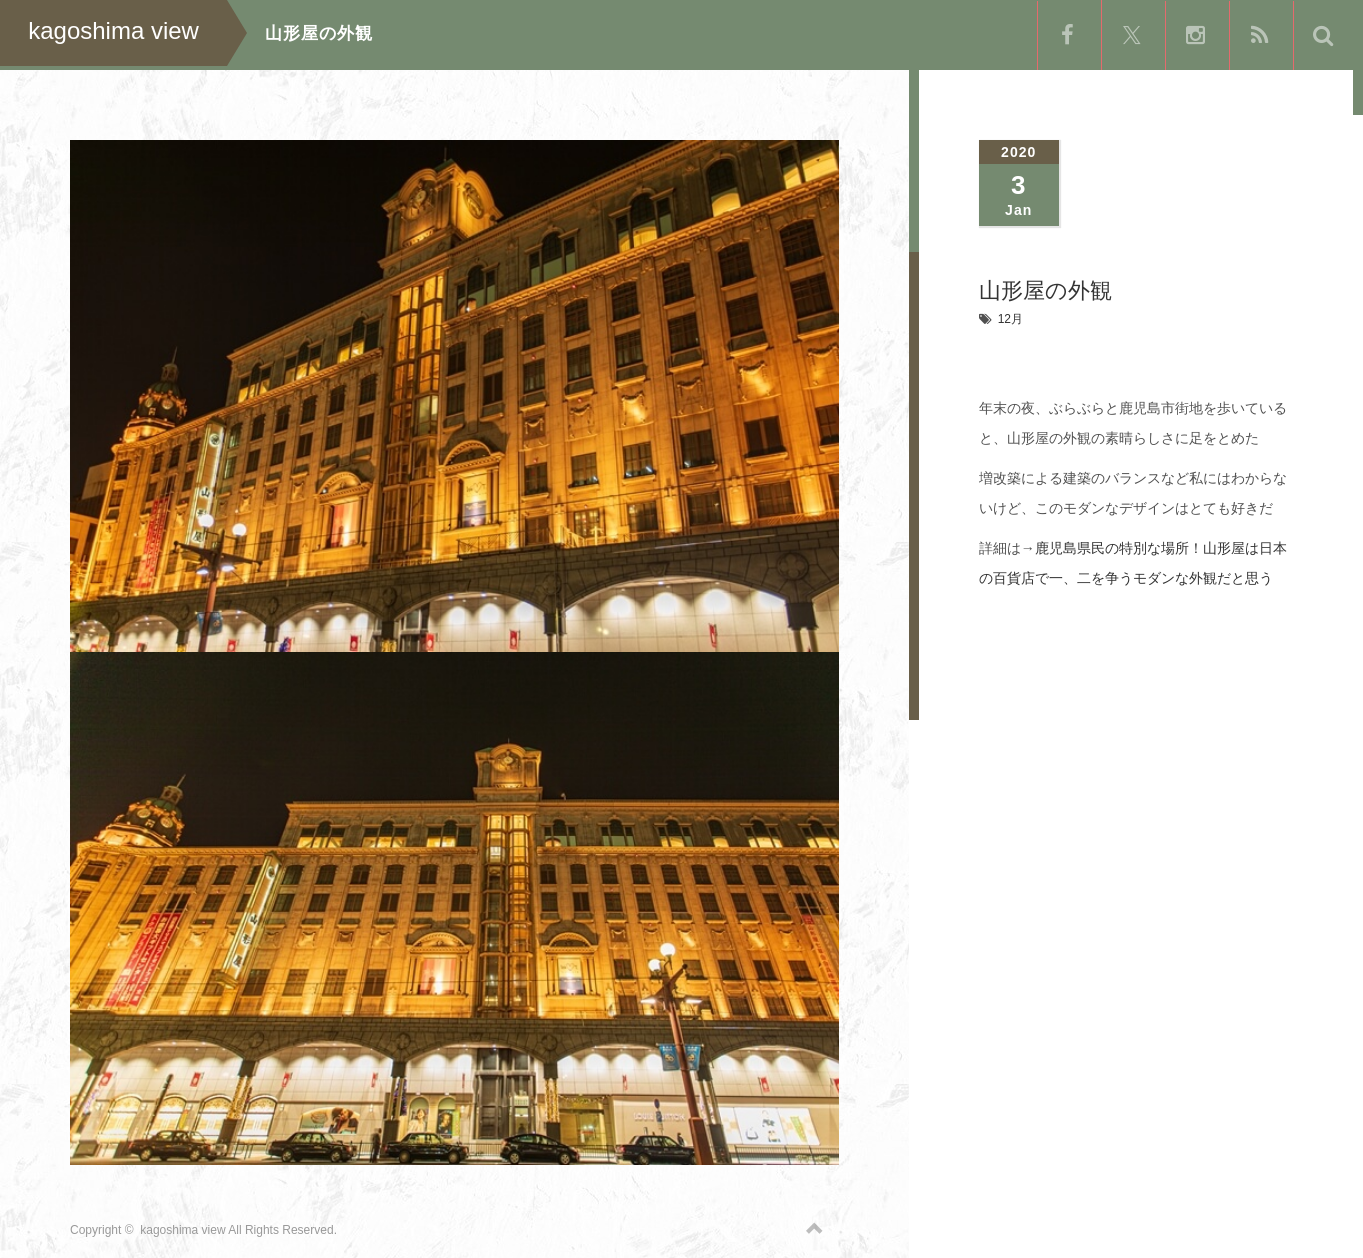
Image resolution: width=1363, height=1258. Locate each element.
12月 (1010, 319)
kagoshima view (182, 1223)
